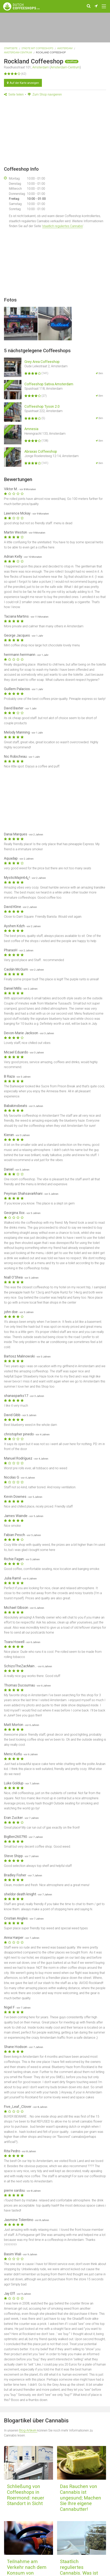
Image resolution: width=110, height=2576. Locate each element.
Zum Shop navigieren (45, 94)
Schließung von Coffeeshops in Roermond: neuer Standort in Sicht (25, 2495)
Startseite (10, 48)
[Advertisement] (55, 131)
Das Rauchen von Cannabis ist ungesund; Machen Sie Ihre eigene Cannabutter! (80, 2498)
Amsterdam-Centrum (18, 52)
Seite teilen (14, 94)
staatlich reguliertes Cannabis (62, 226)
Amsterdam (64, 48)
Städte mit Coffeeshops (37, 48)
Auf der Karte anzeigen (23, 82)
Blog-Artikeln (28, 2430)
